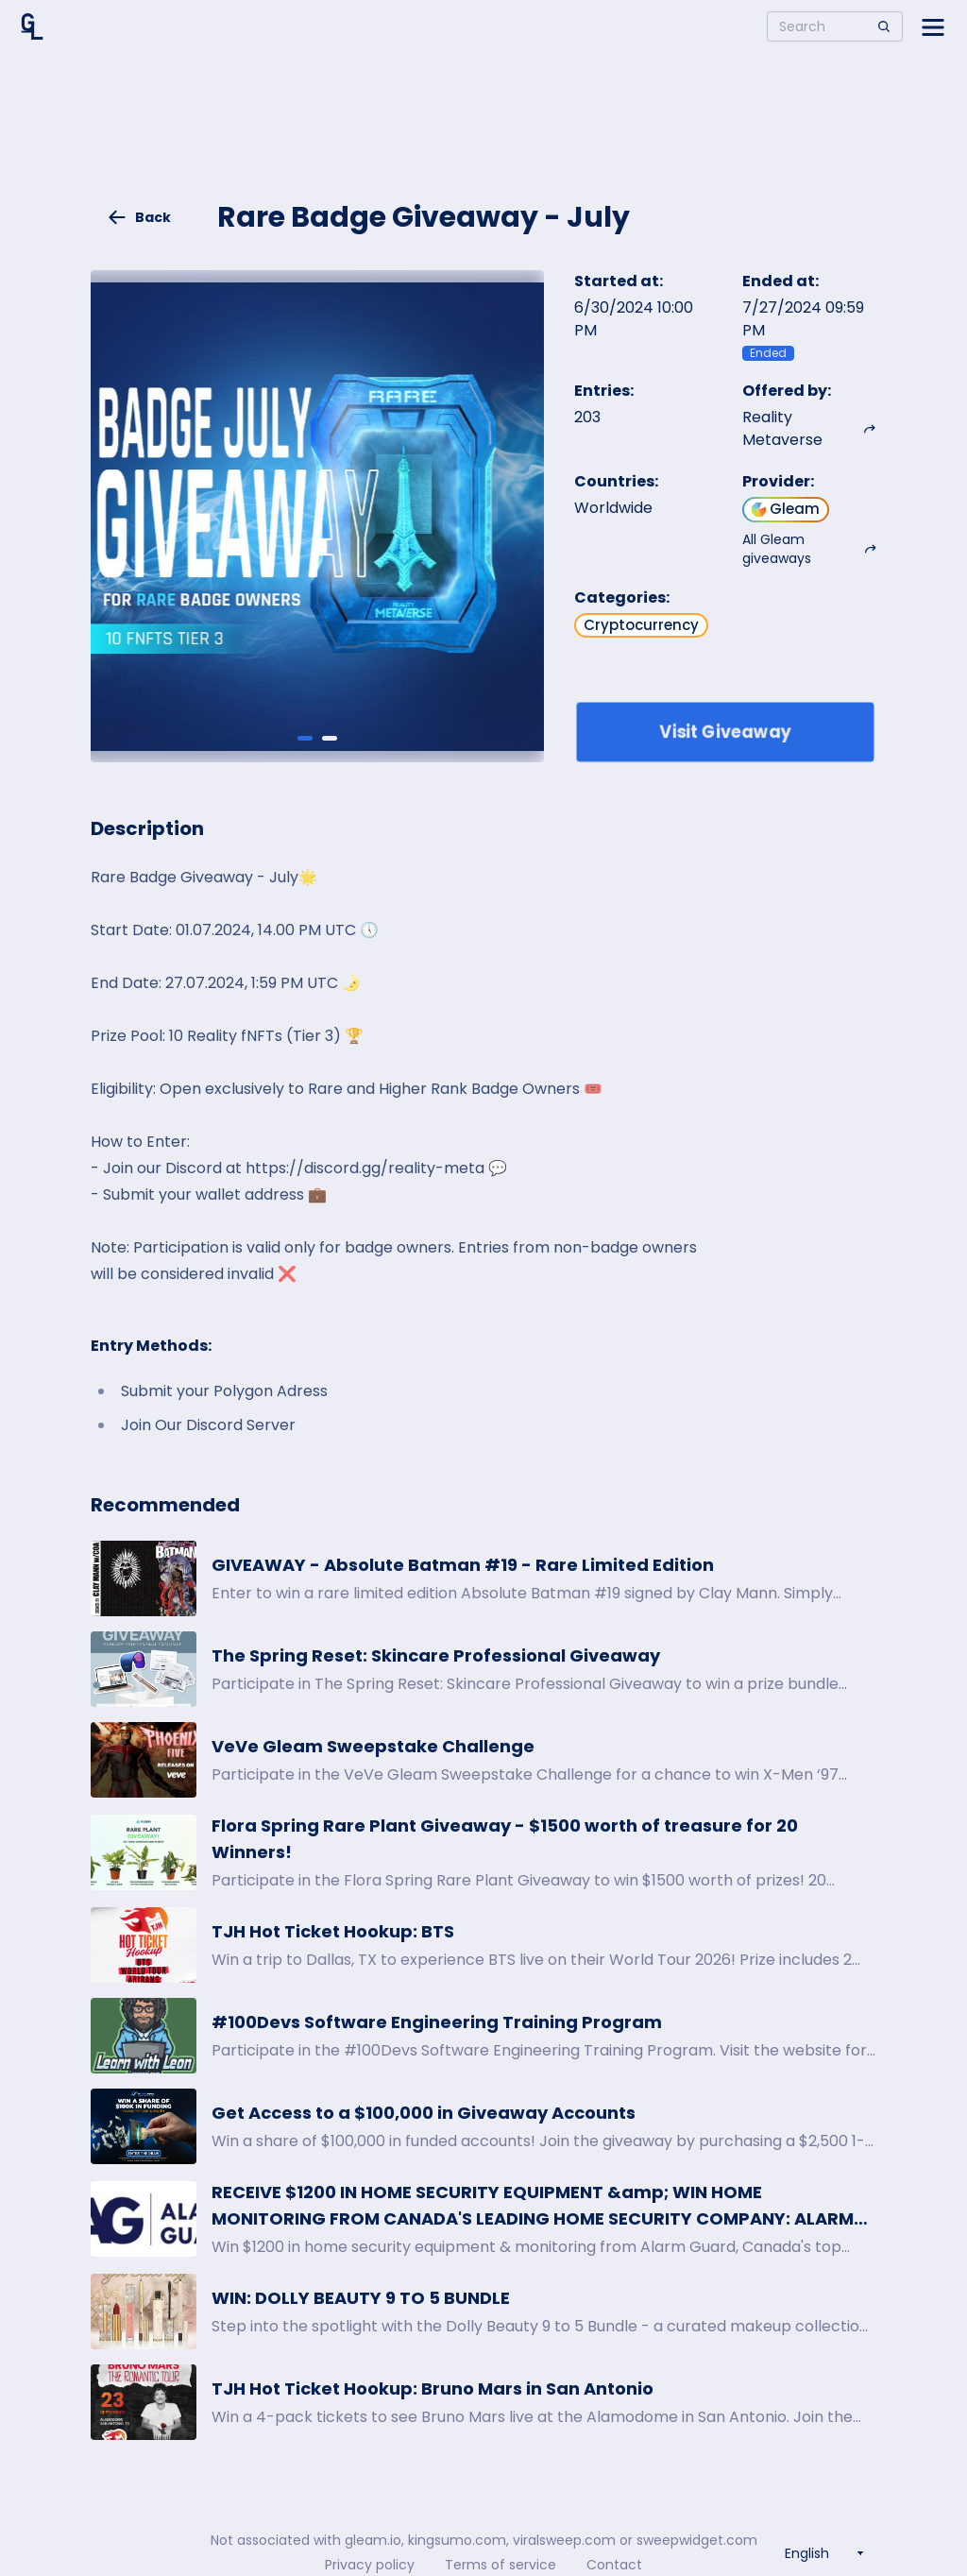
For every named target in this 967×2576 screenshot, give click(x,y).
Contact (614, 2564)
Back (139, 217)
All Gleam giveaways (809, 549)
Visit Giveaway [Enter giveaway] (725, 731)
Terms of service (500, 2564)
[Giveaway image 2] (329, 738)
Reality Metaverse (809, 428)
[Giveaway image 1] (305, 738)
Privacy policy (370, 2564)
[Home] (32, 26)
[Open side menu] (933, 26)
